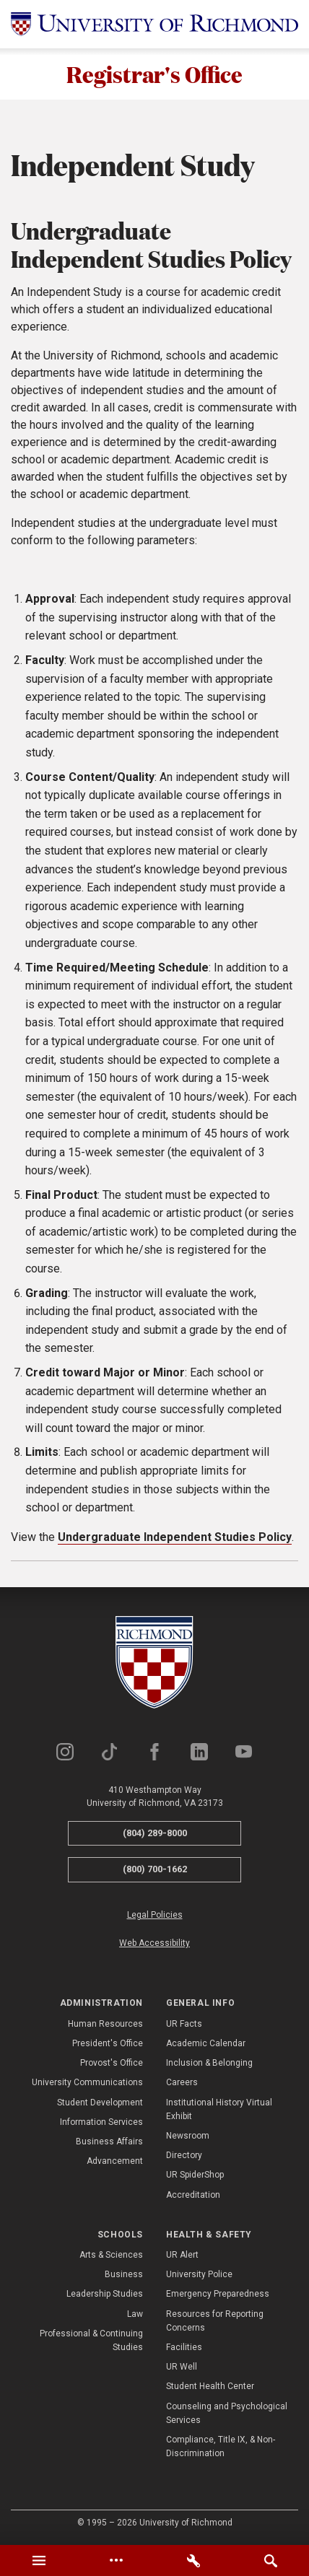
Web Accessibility (154, 1943)
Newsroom (187, 2136)
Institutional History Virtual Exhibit (219, 2109)
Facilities (184, 2347)
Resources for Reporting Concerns (215, 2321)
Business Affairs (109, 2141)
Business (124, 2275)
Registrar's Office (155, 74)
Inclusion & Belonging (209, 2063)
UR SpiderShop (195, 2175)
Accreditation (193, 2195)
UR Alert (182, 2255)
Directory (184, 2155)
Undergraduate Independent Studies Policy (175, 1537)
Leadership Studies (104, 2294)
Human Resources (105, 2024)
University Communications (87, 2083)
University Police (199, 2275)
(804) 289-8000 (155, 1833)
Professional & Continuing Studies (91, 2340)
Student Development (100, 2102)
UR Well (181, 2367)
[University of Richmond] (154, 24)
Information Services (101, 2122)
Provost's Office (111, 2063)
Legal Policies (155, 1915)
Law (135, 2314)
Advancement (115, 2161)
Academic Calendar (205, 2043)
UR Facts (184, 2024)
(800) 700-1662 (155, 1869)
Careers (182, 2083)
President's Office (107, 2043)
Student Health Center (210, 2387)
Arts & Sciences (111, 2255)
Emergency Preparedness (217, 2294)
